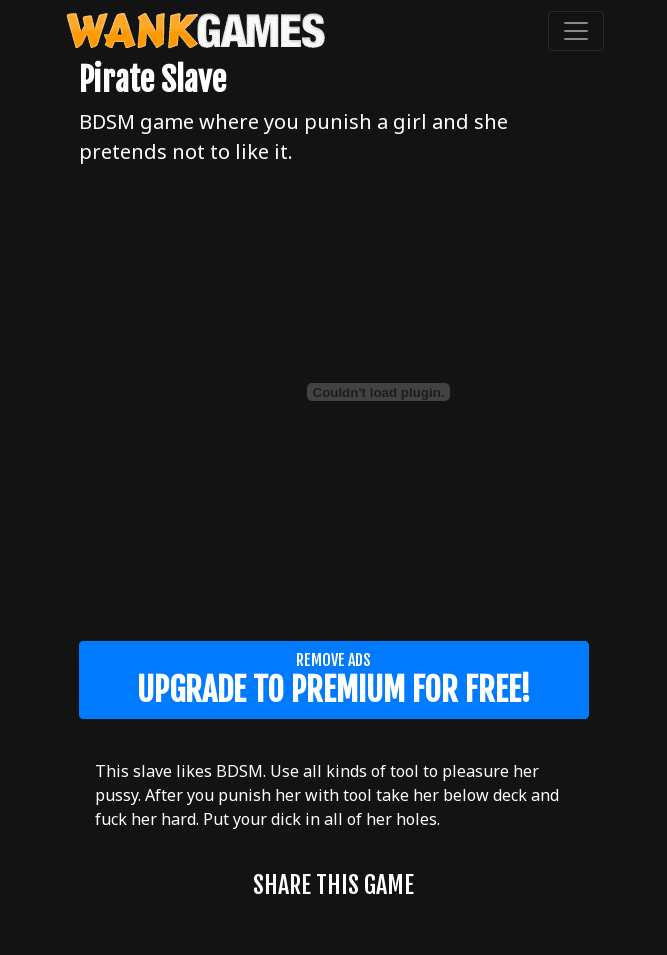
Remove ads (334, 680)
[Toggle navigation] (576, 31)
